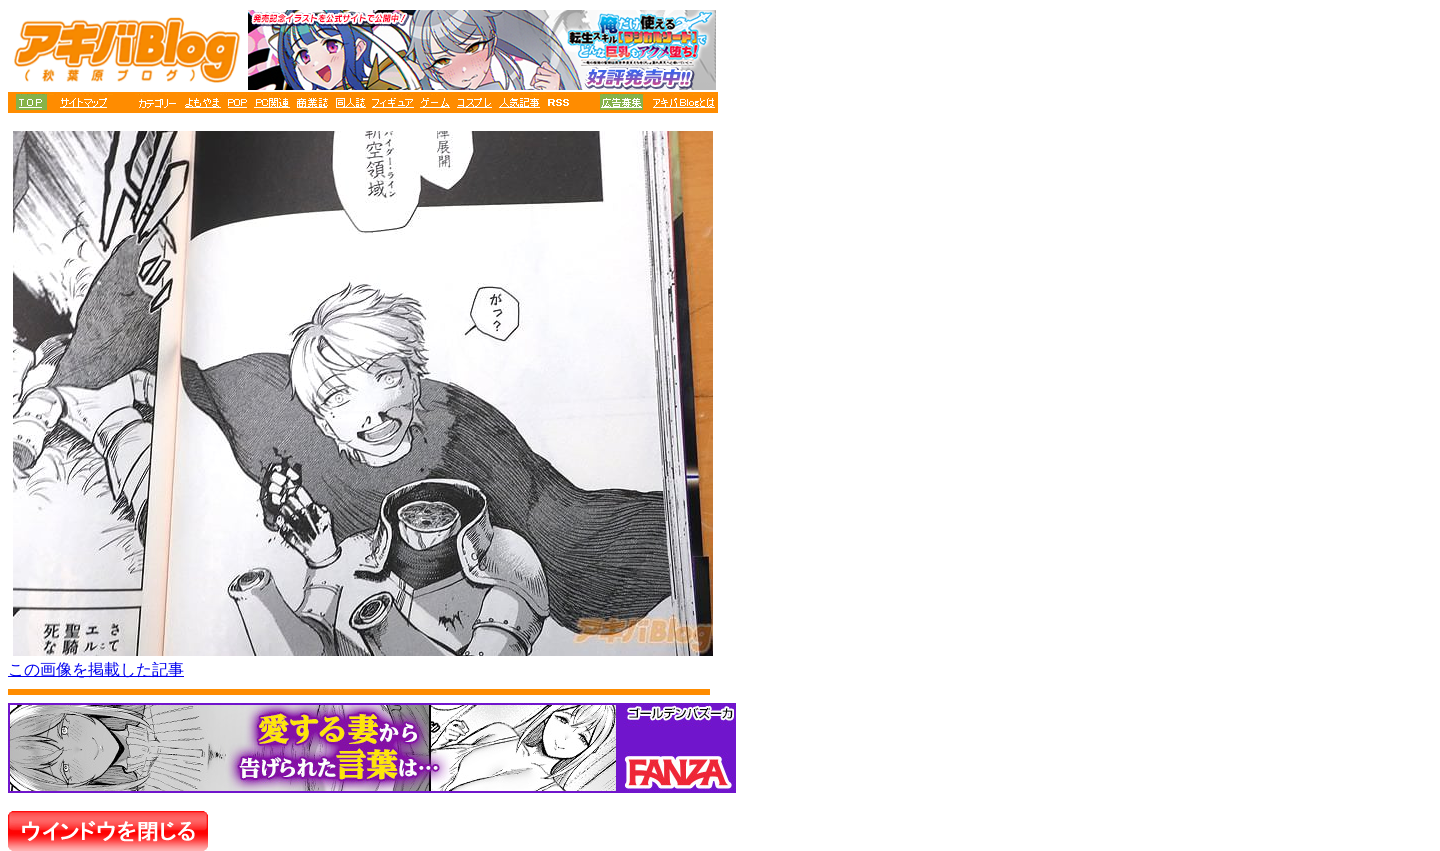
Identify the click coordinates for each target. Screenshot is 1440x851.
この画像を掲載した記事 (96, 669)
